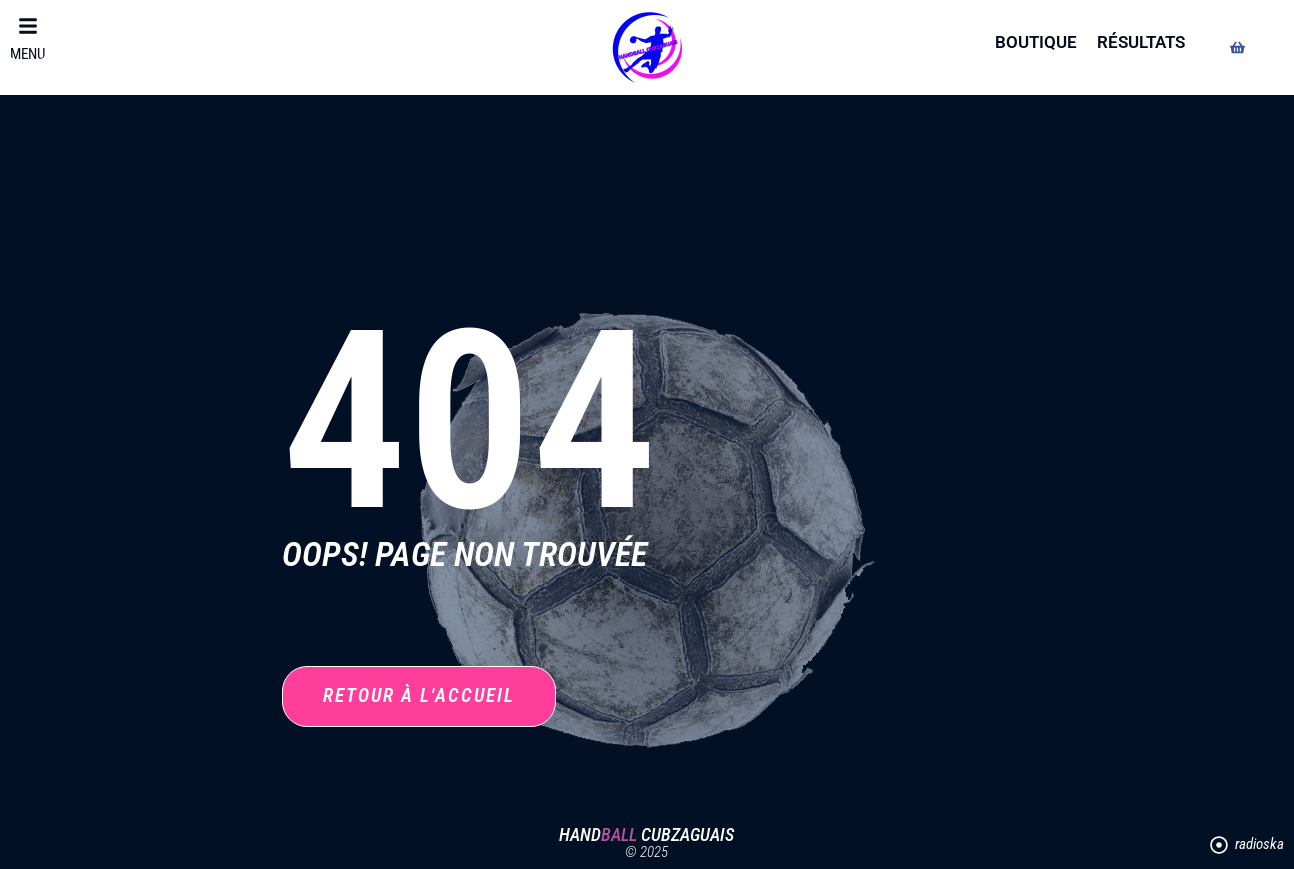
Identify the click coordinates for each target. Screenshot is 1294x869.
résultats (1141, 42)
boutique (1036, 42)
